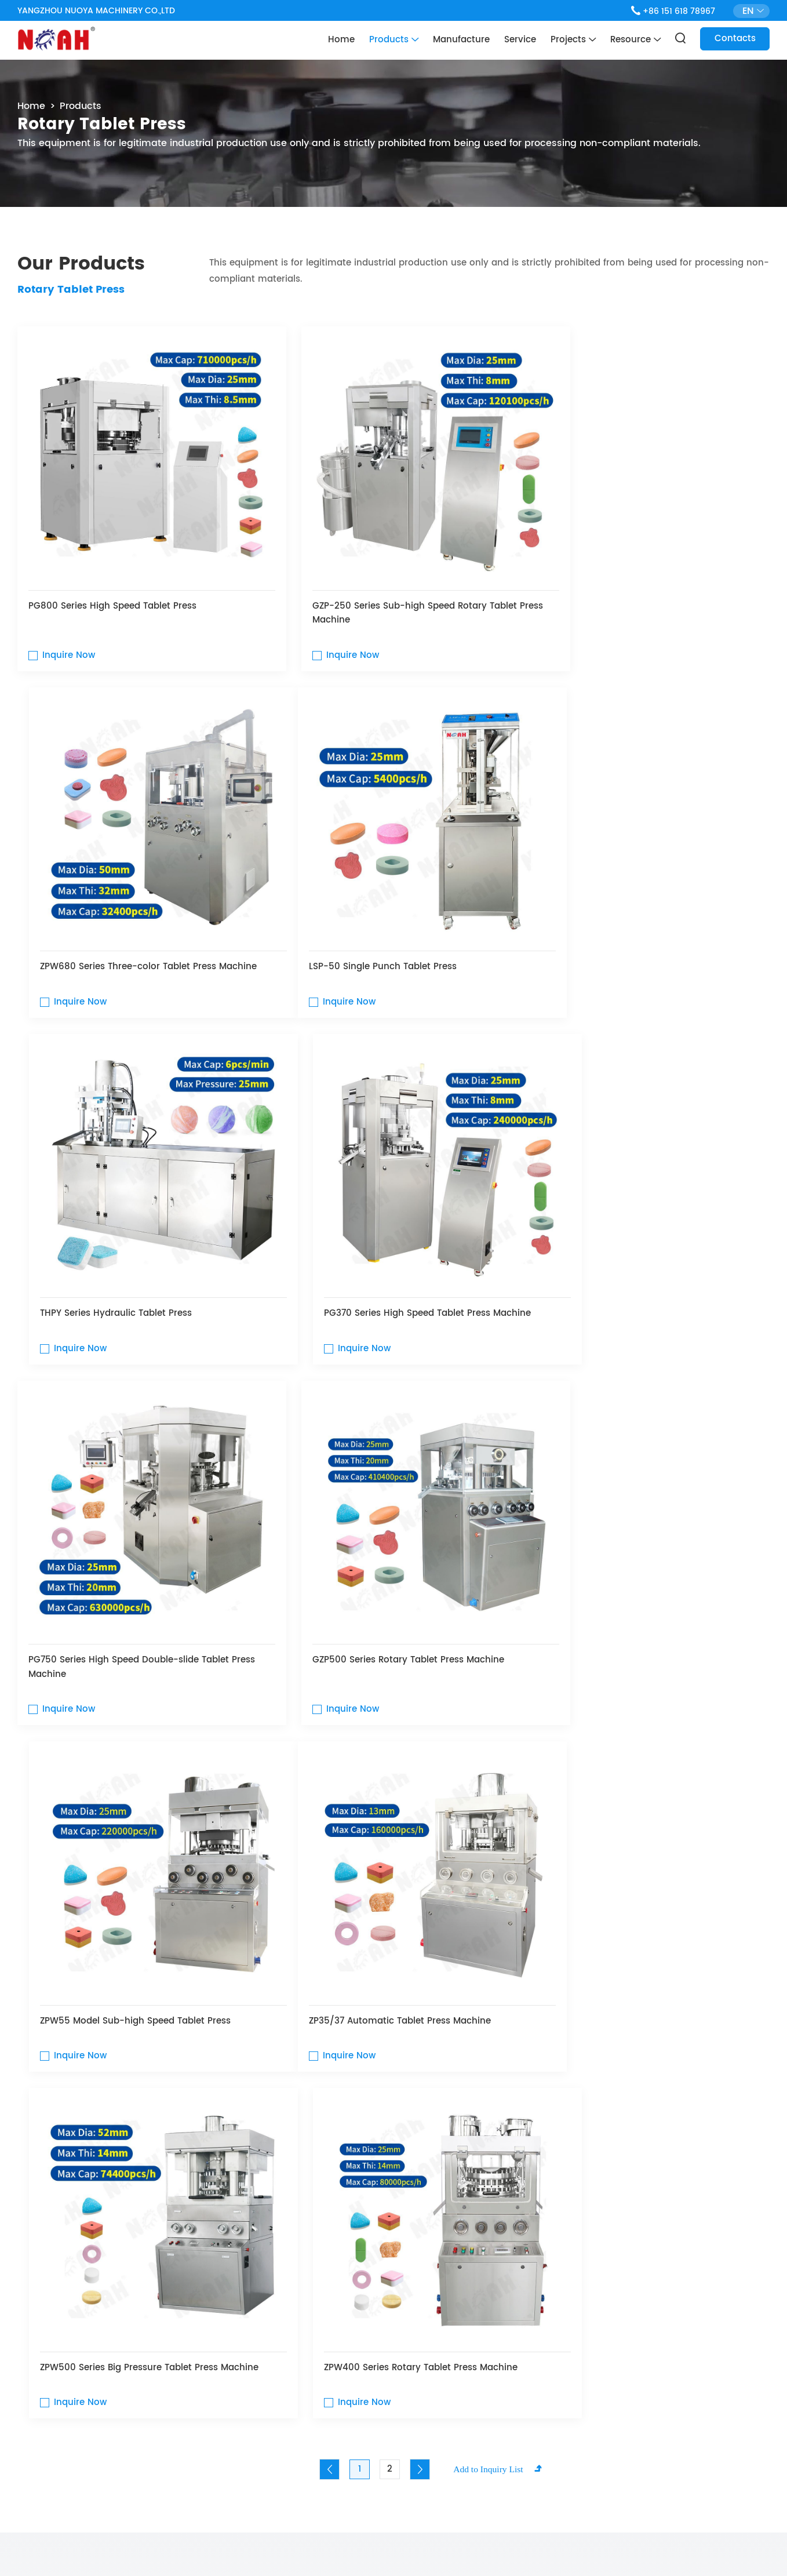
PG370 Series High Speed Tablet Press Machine (644, 915)
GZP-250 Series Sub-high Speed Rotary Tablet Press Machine (387, 586)
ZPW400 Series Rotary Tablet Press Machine (637, 1572)
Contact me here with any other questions (150, 2318)
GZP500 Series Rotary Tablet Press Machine (380, 1236)
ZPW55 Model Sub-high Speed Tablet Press (636, 1236)
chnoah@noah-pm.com (575, 2353)
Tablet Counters (460, 1985)
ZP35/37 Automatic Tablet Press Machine (120, 1572)
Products (393, 40)
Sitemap (327, 2546)
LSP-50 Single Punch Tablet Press (103, 915)
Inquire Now (69, 629)
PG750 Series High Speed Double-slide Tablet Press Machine (129, 1243)
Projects (573, 40)
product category (103, 1815)
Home (341, 39)
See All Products (717, 1818)
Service (520, 39)
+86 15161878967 (556, 2396)
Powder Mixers (206, 1985)
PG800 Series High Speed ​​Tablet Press (113, 579)
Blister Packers (588, 1985)
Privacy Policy (379, 2546)
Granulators (333, 1985)
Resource (635, 40)
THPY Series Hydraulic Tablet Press (360, 915)
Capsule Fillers (715, 1985)
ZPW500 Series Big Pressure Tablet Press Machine (373, 1579)
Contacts (735, 39)
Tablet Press (78, 1985)
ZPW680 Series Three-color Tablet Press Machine (649, 579)
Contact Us (393, 2177)
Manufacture (461, 39)
